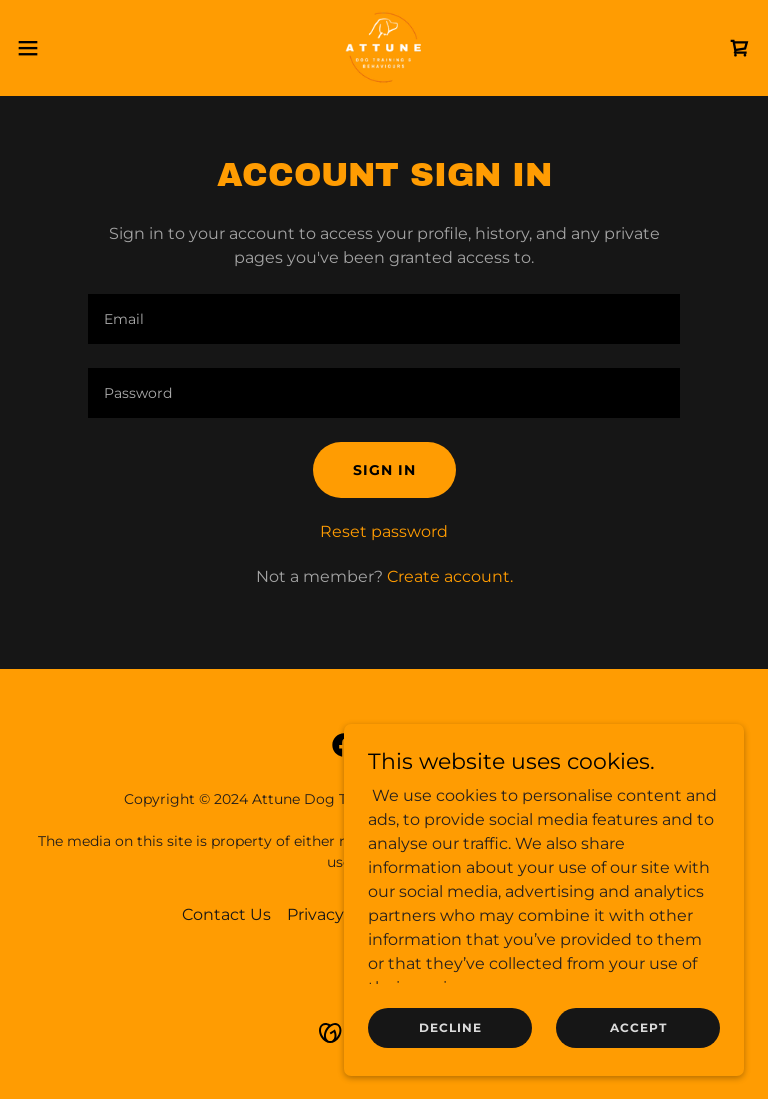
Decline (450, 1027)
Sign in (384, 470)
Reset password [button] (384, 531)
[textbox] (384, 319)
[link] (384, 48)
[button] (64, 48)
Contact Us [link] (226, 914)
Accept (638, 1027)
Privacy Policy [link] (341, 914)
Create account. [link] (450, 576)
